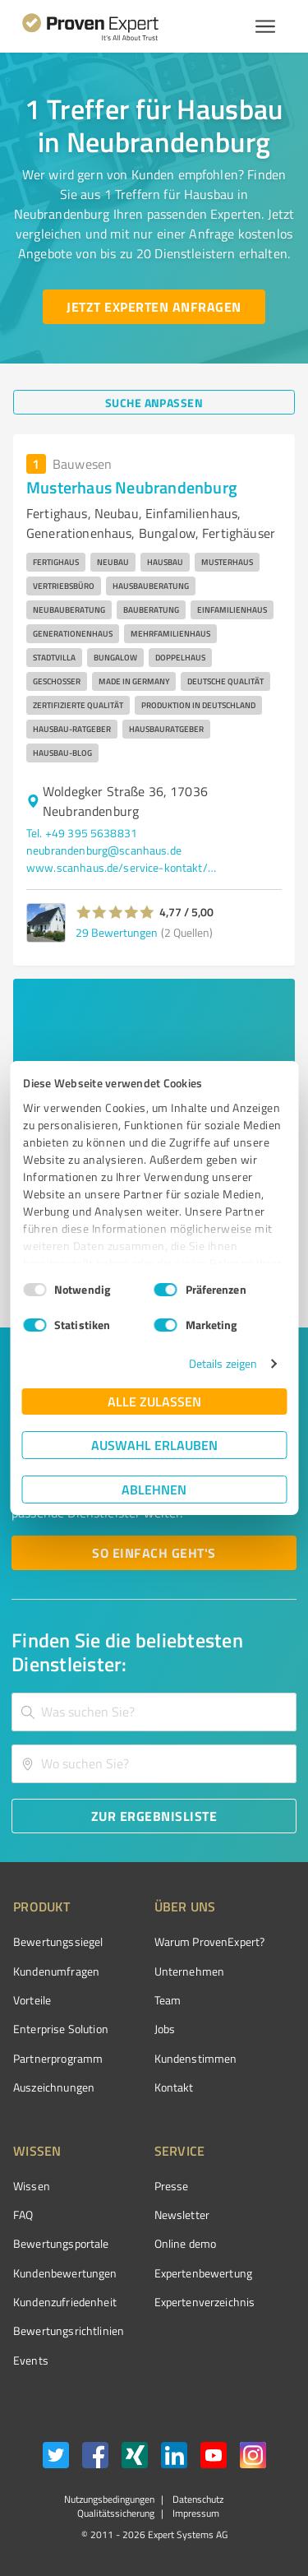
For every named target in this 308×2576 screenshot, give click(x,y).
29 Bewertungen (117, 932)
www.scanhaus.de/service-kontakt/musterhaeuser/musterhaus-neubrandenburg (124, 867)
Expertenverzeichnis (204, 2302)
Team (168, 2000)
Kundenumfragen (56, 1971)
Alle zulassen (154, 1401)
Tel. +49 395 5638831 (81, 833)
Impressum (194, 2513)
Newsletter (182, 2214)
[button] (115, 912)
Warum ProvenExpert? (209, 1941)
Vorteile (32, 2000)
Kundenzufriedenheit (65, 2302)
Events (30, 2360)
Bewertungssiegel (58, 1941)
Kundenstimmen (195, 2058)
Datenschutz (196, 2499)
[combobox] (154, 1712)
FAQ (23, 2214)
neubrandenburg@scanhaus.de (104, 850)
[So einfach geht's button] (154, 1553)
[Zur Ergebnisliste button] (154, 1816)
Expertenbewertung (203, 2273)
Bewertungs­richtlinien (68, 2330)
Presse (171, 2186)
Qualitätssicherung (115, 2513)
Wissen (31, 2186)
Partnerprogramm (58, 2058)
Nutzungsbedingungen (109, 2499)
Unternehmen (189, 1971)
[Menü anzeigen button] (265, 26)
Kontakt (174, 2087)
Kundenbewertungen (65, 2273)
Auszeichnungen (53, 2087)
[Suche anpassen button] (154, 402)
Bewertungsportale (61, 2243)
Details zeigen (223, 1363)
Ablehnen (154, 1489)
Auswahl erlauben (154, 1444)
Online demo (185, 2243)
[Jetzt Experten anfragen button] (153, 307)
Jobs (165, 2028)
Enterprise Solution (60, 2028)
